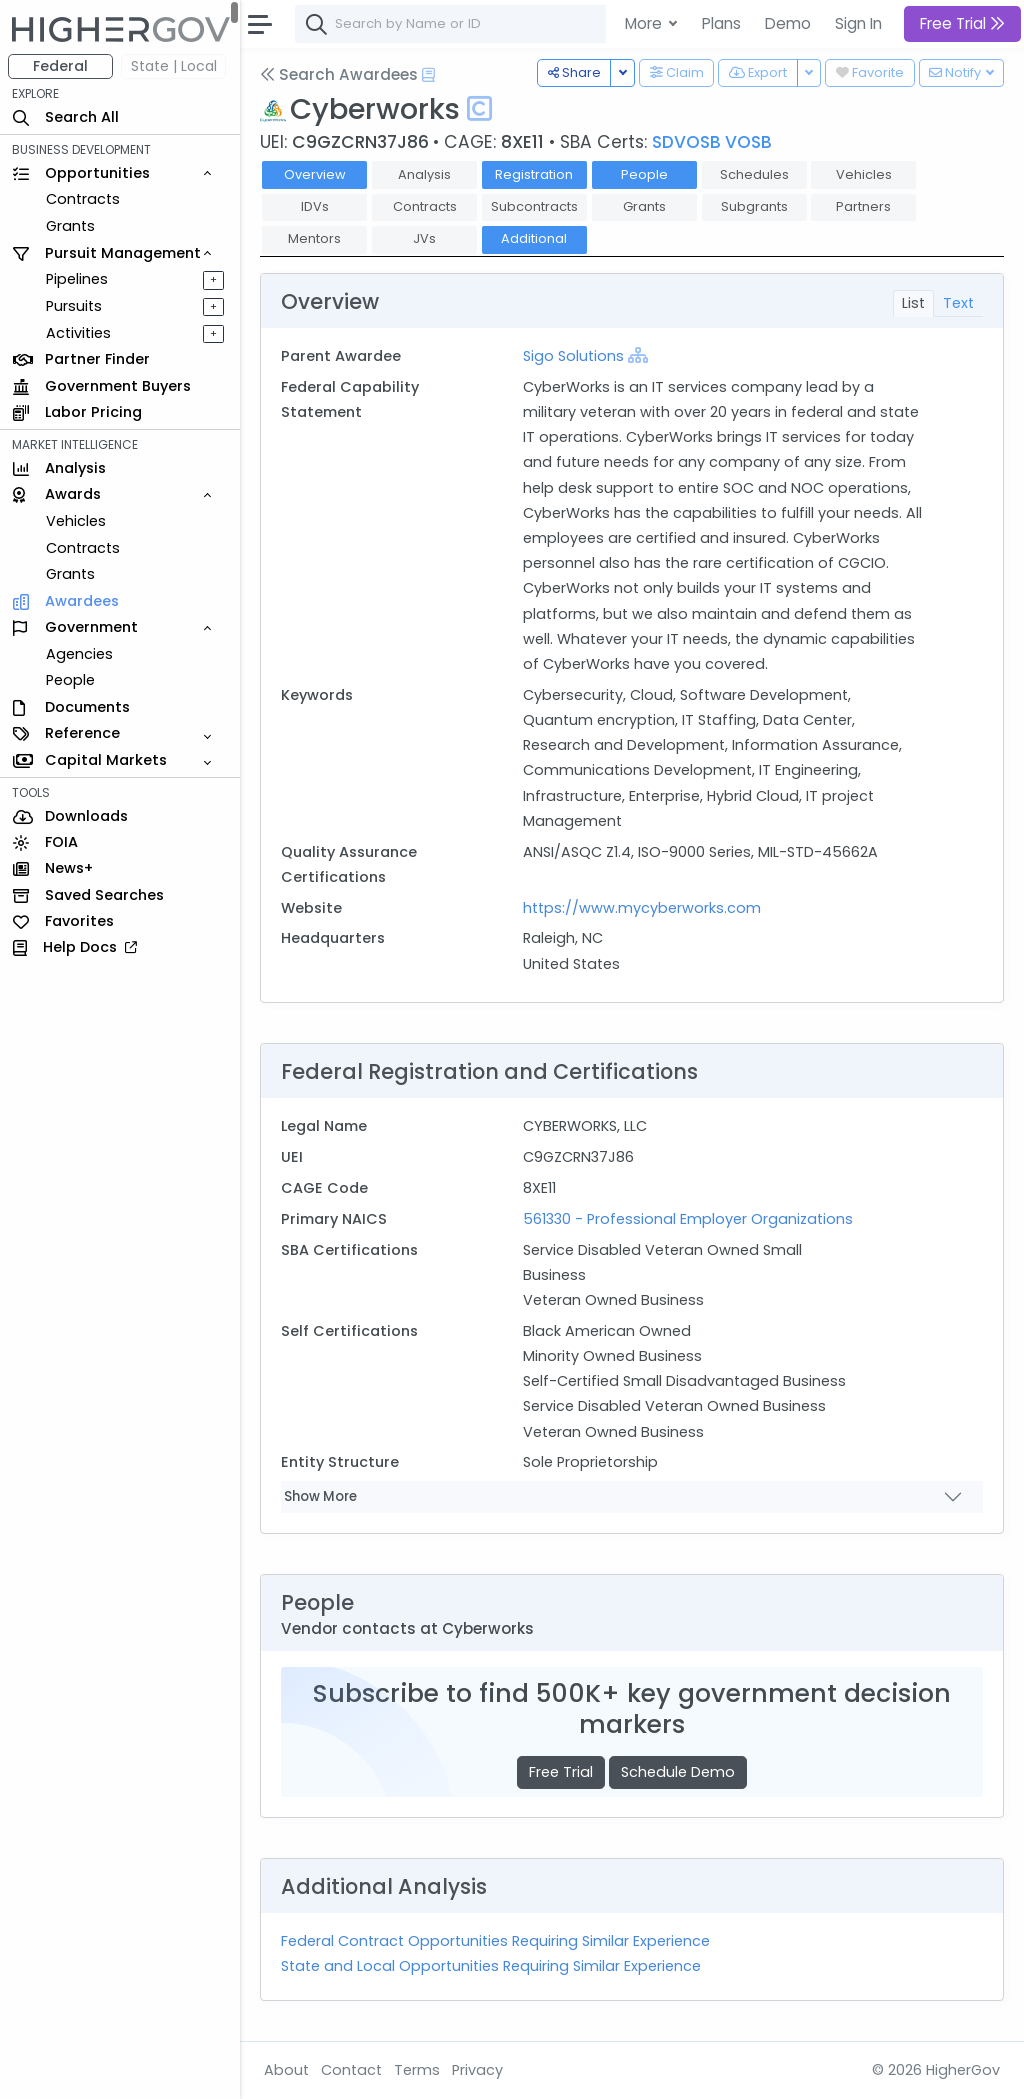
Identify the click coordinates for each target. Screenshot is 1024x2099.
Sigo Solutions (573, 356)
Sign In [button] (858, 23)
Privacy (477, 2070)
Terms (417, 2070)
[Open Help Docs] (428, 75)
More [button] (645, 23)
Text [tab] (958, 303)
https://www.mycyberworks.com (642, 908)
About (286, 2070)
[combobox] (595, 24)
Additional (534, 238)
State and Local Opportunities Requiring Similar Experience (491, 1966)
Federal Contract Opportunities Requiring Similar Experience (495, 1941)
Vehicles (76, 521)
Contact (351, 2070)
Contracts (83, 199)
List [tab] (913, 303)
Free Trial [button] (962, 23)
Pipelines (77, 279)
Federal (60, 66)
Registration (534, 174)
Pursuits (74, 306)
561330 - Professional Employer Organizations (688, 1219)
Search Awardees (339, 74)
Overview (315, 174)
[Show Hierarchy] (638, 355)
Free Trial (561, 1772)
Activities (78, 333)
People (70, 680)
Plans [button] (721, 23)
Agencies (79, 654)
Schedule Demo (678, 1772)
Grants (70, 226)
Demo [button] (788, 23)
